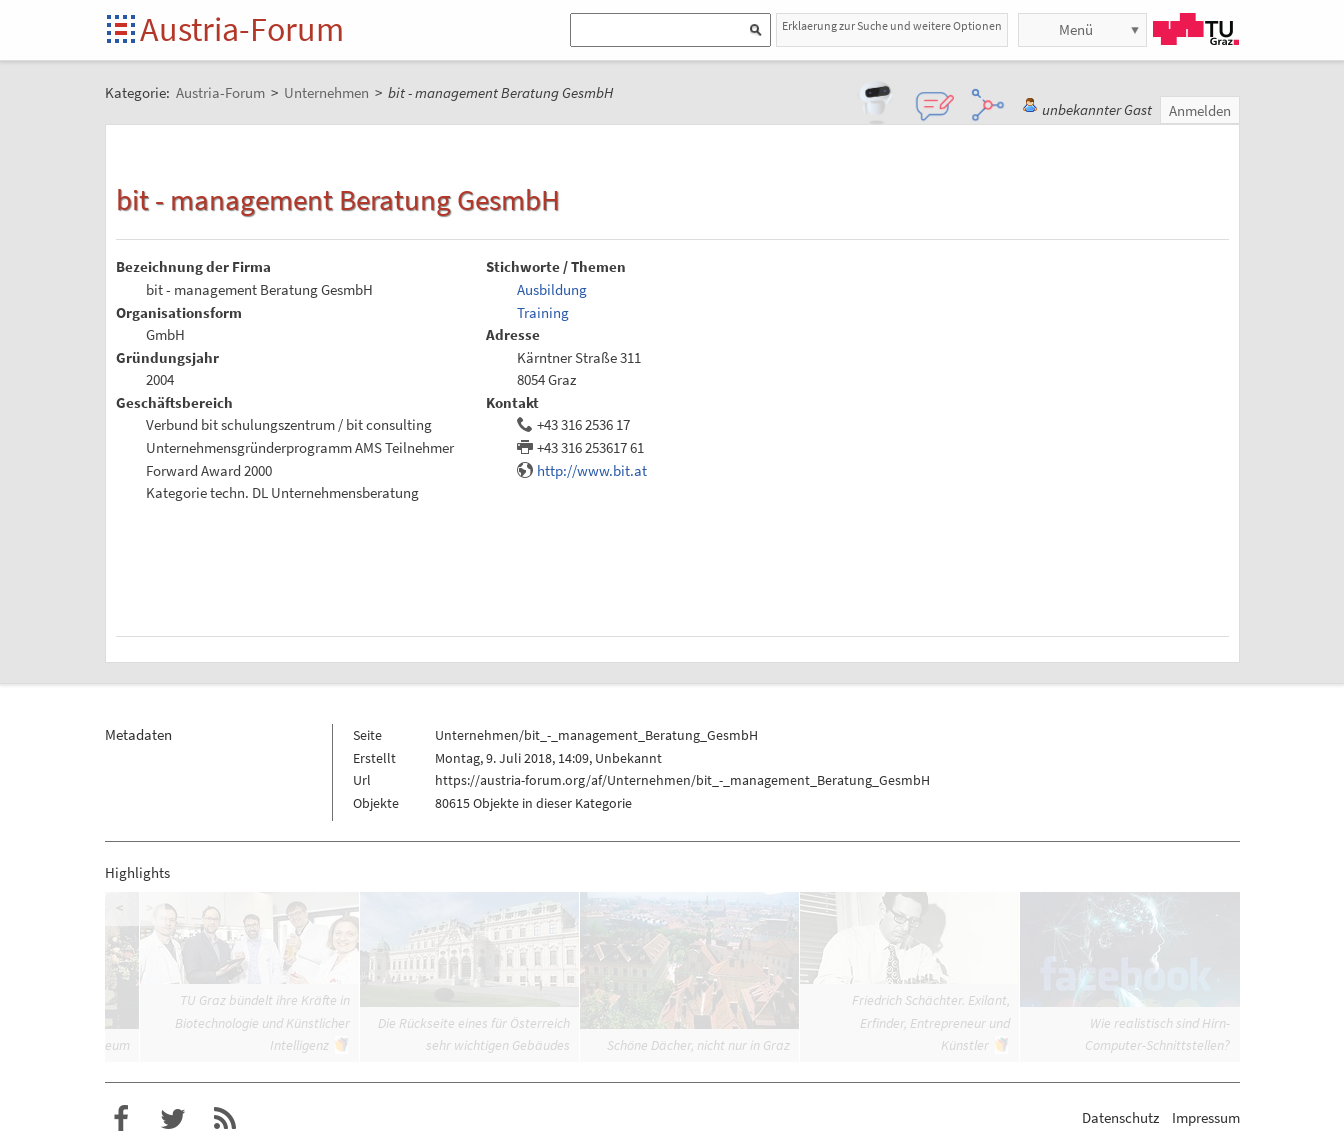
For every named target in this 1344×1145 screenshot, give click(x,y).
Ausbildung (552, 289)
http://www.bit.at (592, 470)
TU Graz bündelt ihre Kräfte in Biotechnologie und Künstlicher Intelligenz (262, 1022)
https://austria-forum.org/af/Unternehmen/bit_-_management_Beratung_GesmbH (682, 780)
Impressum (1206, 1117)
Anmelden (1200, 110)
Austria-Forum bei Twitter (173, 1119)
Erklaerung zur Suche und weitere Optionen (892, 25)
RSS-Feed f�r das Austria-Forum (225, 1119)
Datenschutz (1120, 1117)
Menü (1076, 29)
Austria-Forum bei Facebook (121, 1119)
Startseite (122, 30)
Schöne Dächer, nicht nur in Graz (698, 1045)
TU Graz (1196, 29)
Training (543, 312)
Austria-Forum (242, 29)
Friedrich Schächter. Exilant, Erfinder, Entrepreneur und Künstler (931, 1022)
